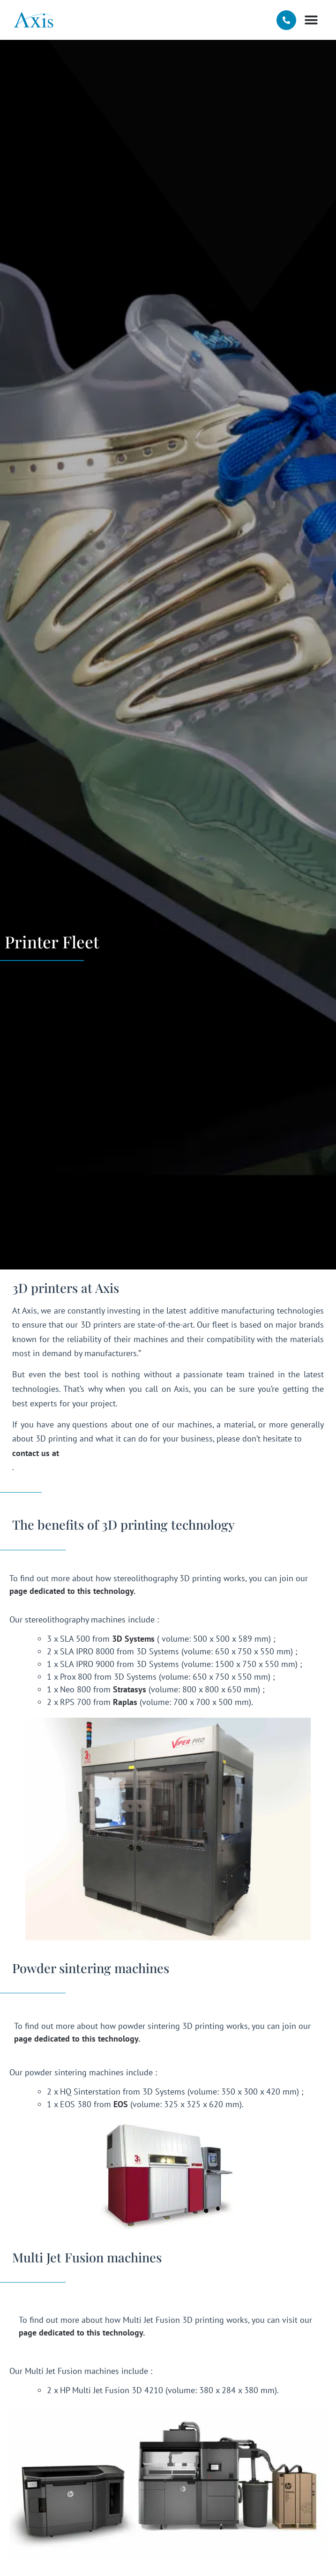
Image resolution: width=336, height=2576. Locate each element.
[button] (311, 19)
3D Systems (133, 1638)
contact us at (35, 1453)
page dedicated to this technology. (72, 1590)
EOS (120, 2104)
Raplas (125, 1702)
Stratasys (129, 1689)
